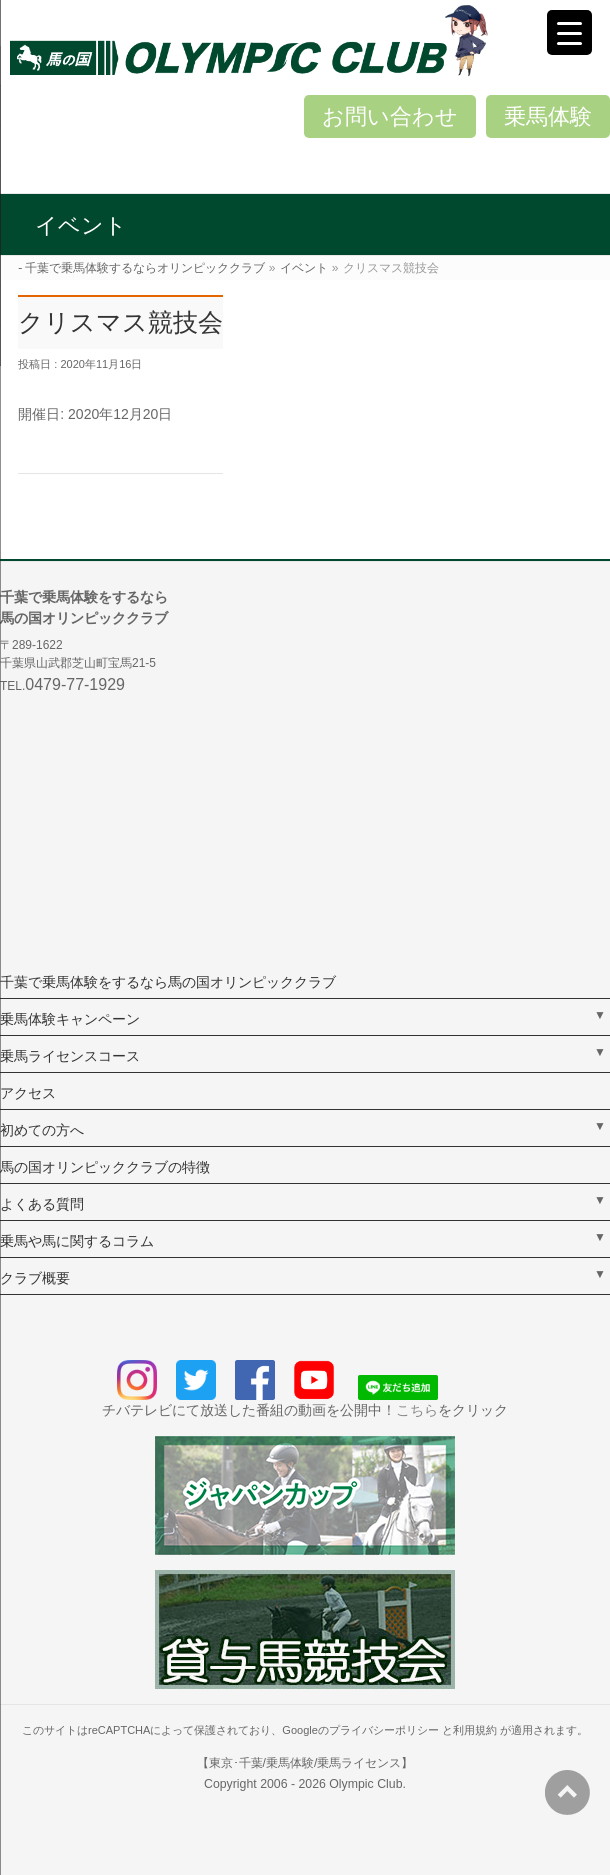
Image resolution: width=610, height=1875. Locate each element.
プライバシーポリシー (384, 1730)
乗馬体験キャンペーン (70, 1019)
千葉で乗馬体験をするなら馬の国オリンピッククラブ (168, 982)
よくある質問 (42, 1204)
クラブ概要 (35, 1278)
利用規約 (475, 1730)
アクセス (28, 1093)
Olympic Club (365, 1784)
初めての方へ (42, 1130)
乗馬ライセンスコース (70, 1056)
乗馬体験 (548, 116)
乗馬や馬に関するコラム (77, 1241)
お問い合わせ (390, 116)
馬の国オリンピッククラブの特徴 (105, 1167)
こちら (417, 1410)
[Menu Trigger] (569, 32)
